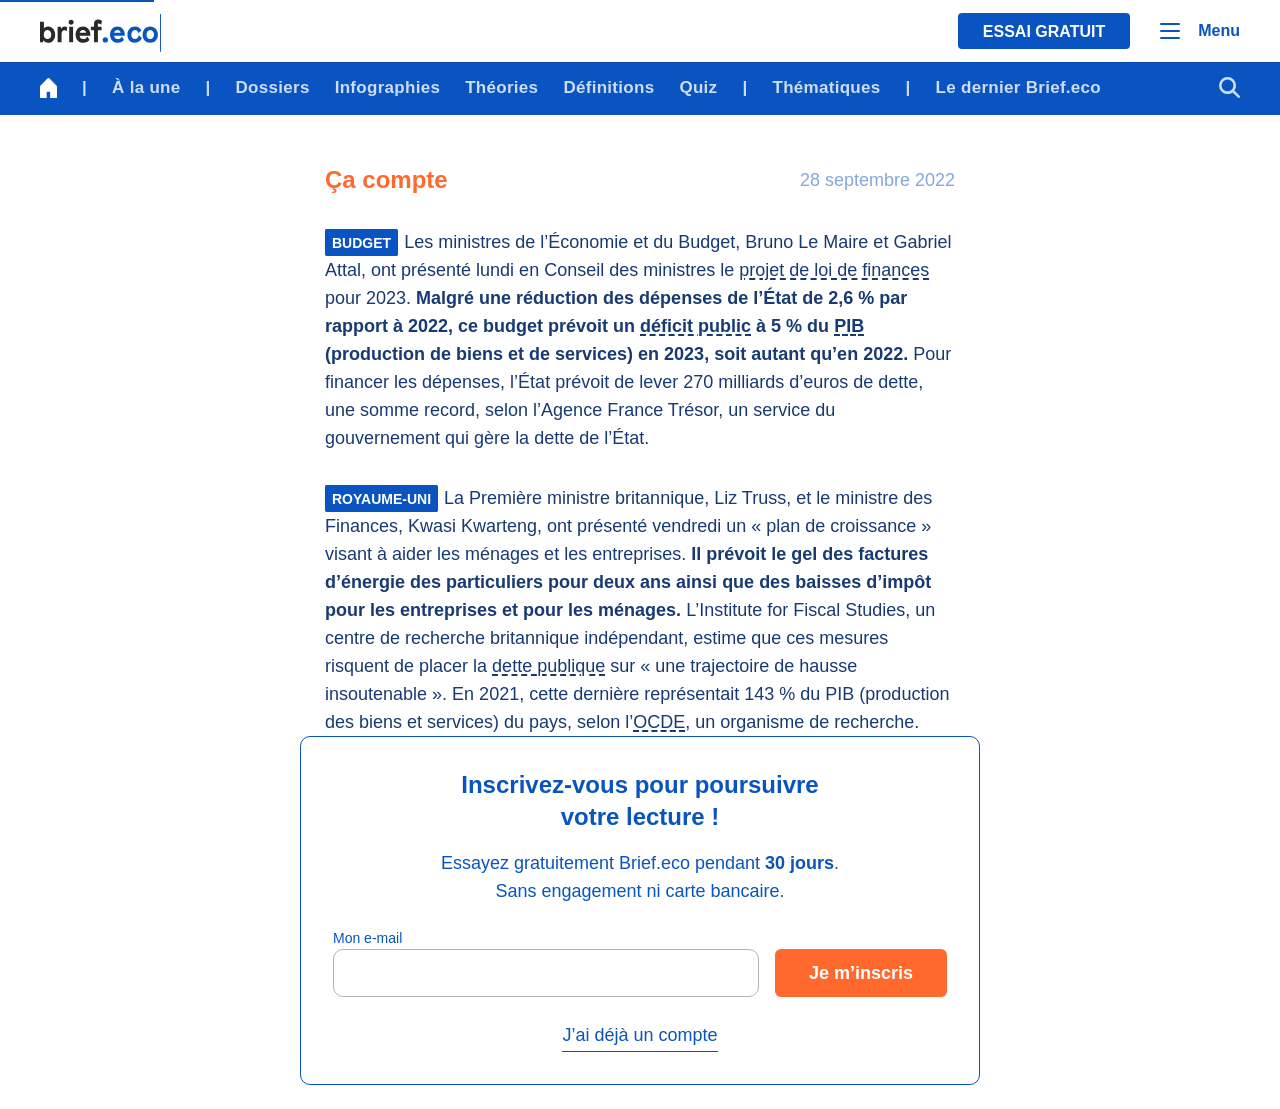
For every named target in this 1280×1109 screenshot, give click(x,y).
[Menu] (1200, 31)
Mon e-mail (367, 938)
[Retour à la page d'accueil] (100, 33)
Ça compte (386, 179)
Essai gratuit (1044, 31)
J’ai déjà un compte (639, 1035)
